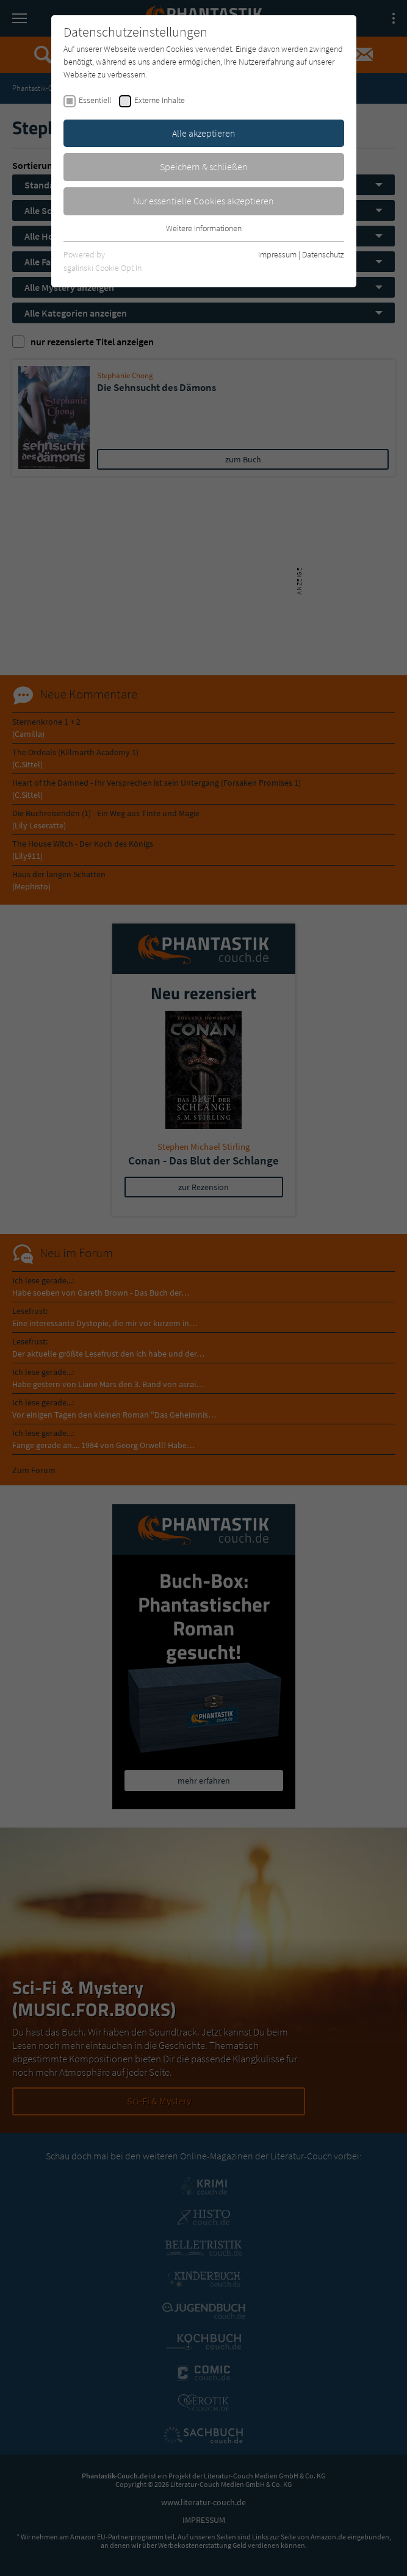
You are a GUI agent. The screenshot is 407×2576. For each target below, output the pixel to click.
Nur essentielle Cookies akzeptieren (203, 201)
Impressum (277, 254)
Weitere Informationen (204, 228)
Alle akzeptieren (204, 133)
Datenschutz (323, 254)
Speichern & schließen (204, 166)
